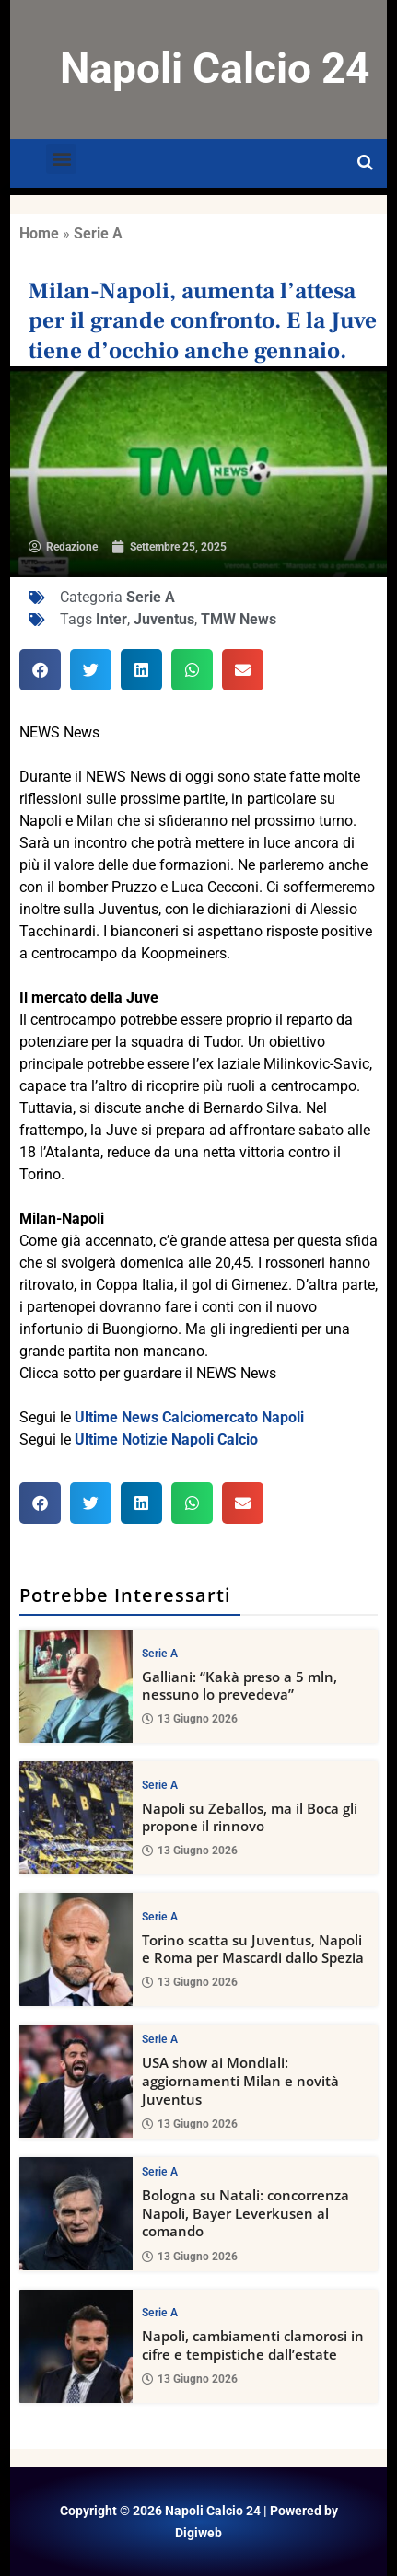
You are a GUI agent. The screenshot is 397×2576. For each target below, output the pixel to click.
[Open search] (365, 163)
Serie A (98, 233)
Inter (111, 619)
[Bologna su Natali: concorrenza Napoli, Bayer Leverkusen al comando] (76, 2213)
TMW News (238, 619)
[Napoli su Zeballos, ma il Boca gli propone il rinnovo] (76, 1817)
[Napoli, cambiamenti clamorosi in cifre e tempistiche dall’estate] (76, 2346)
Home (39, 233)
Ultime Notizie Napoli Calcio (166, 1439)
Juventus (164, 619)
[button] (61, 159)
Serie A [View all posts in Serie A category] (160, 1653)
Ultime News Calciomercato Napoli (189, 1417)
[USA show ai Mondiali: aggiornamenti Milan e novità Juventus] (76, 2081)
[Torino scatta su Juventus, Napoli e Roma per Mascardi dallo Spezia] (76, 1949)
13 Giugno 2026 (190, 1719)
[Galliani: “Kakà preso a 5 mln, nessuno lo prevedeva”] (76, 1686)
